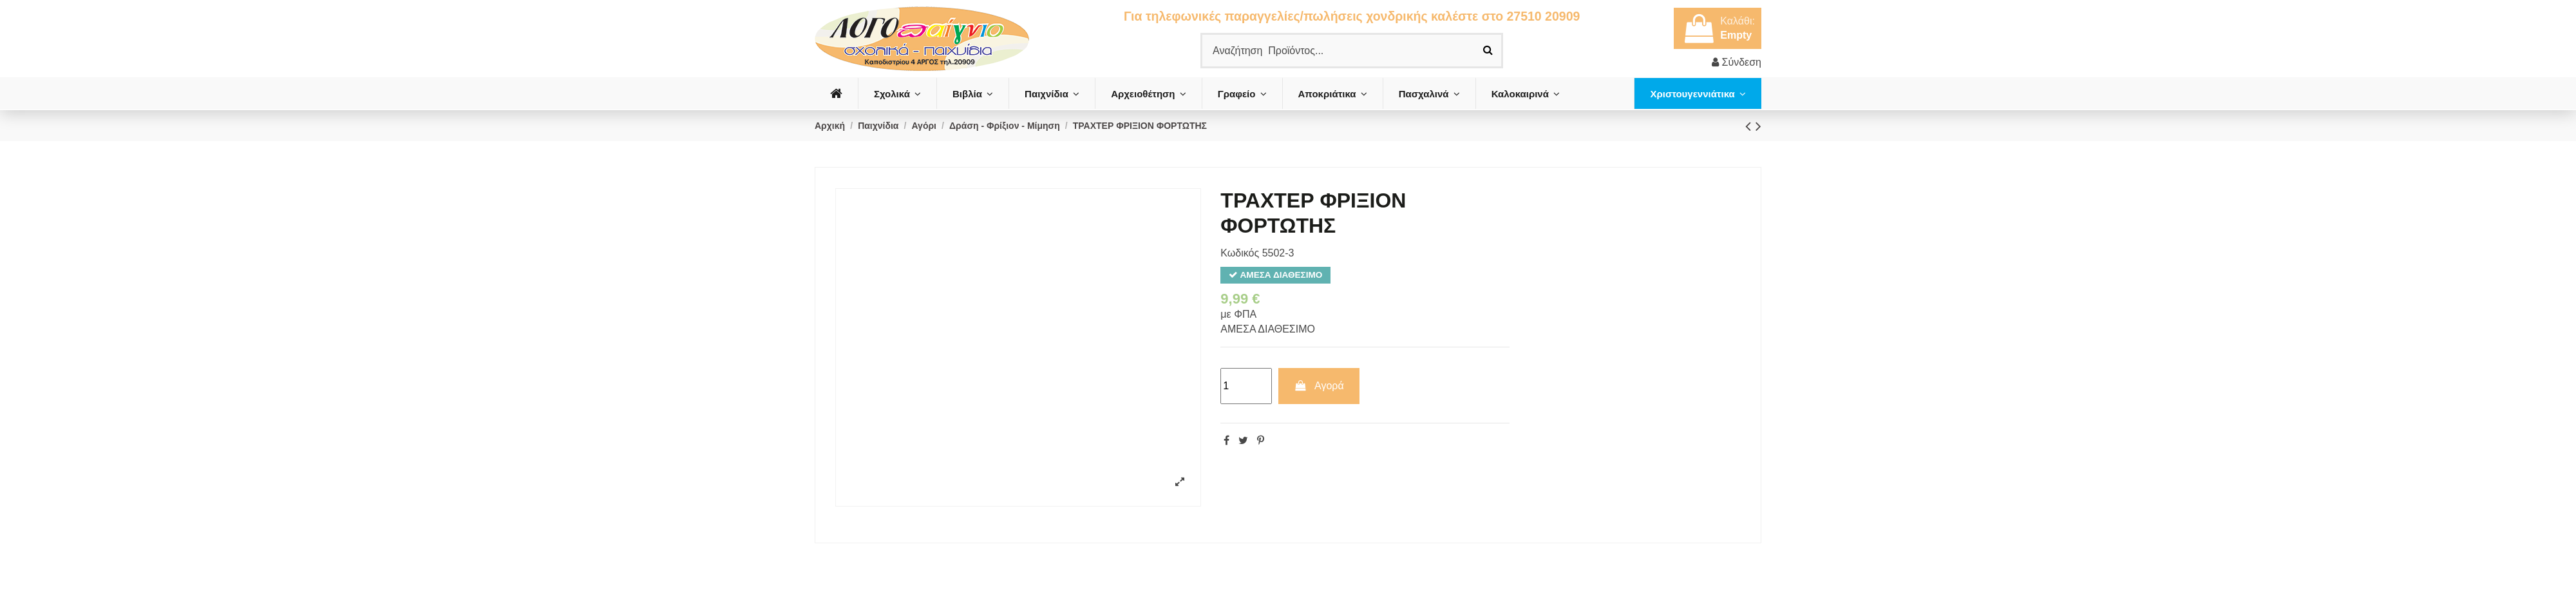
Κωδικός (1239, 252)
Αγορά (1319, 385)
